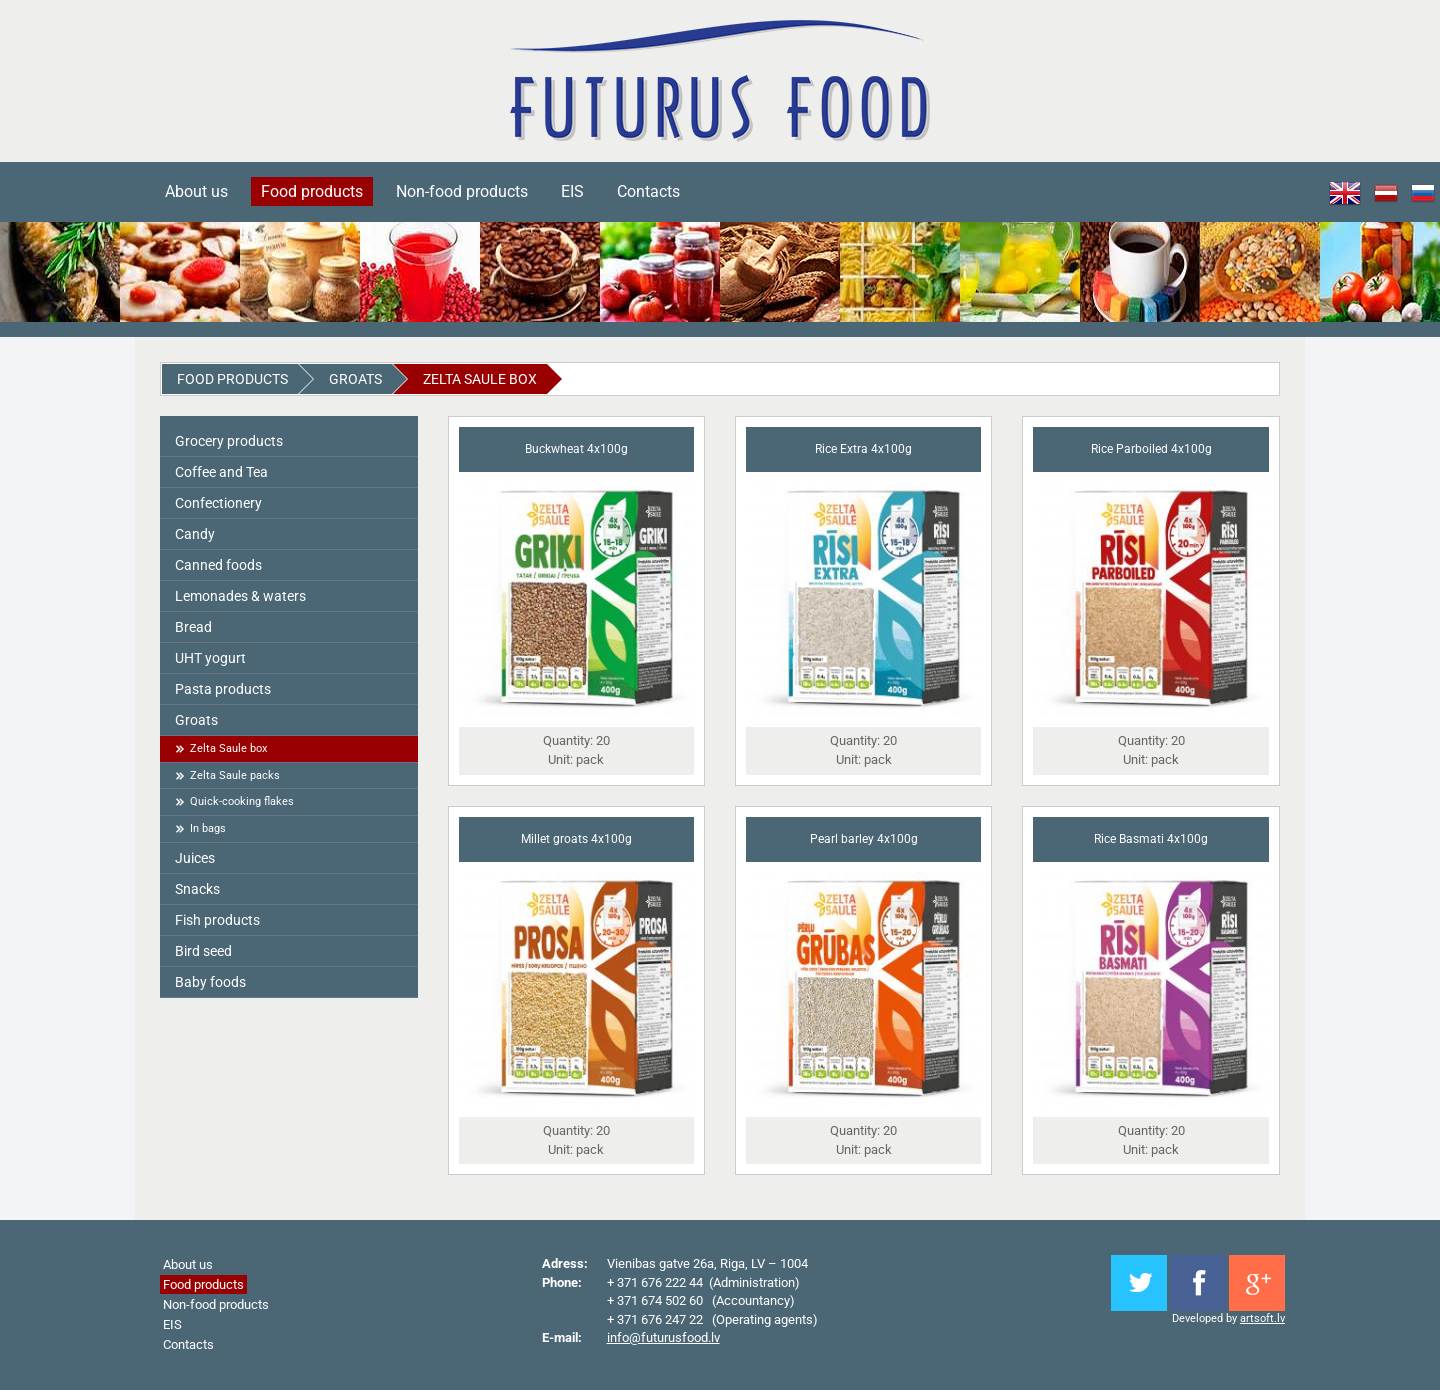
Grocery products (229, 441)
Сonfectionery (218, 503)
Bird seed (203, 951)
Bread (193, 627)
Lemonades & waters (240, 596)
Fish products (217, 920)
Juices (195, 858)
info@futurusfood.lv (663, 1337)
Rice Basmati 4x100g (1151, 839)
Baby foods (210, 982)
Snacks (197, 889)
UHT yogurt (210, 658)
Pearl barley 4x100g (864, 839)
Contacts (648, 191)
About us (196, 191)
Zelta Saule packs (235, 775)
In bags (208, 828)
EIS (572, 191)
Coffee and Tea (221, 472)
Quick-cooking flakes (242, 801)
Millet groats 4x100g (576, 839)
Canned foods (218, 565)
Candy (195, 534)
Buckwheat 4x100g (576, 449)
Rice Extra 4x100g (863, 449)
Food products (312, 191)
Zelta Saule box (480, 379)
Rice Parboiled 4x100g (1151, 449)
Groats (355, 379)
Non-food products (462, 191)
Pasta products (223, 689)
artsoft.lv (1262, 1318)
